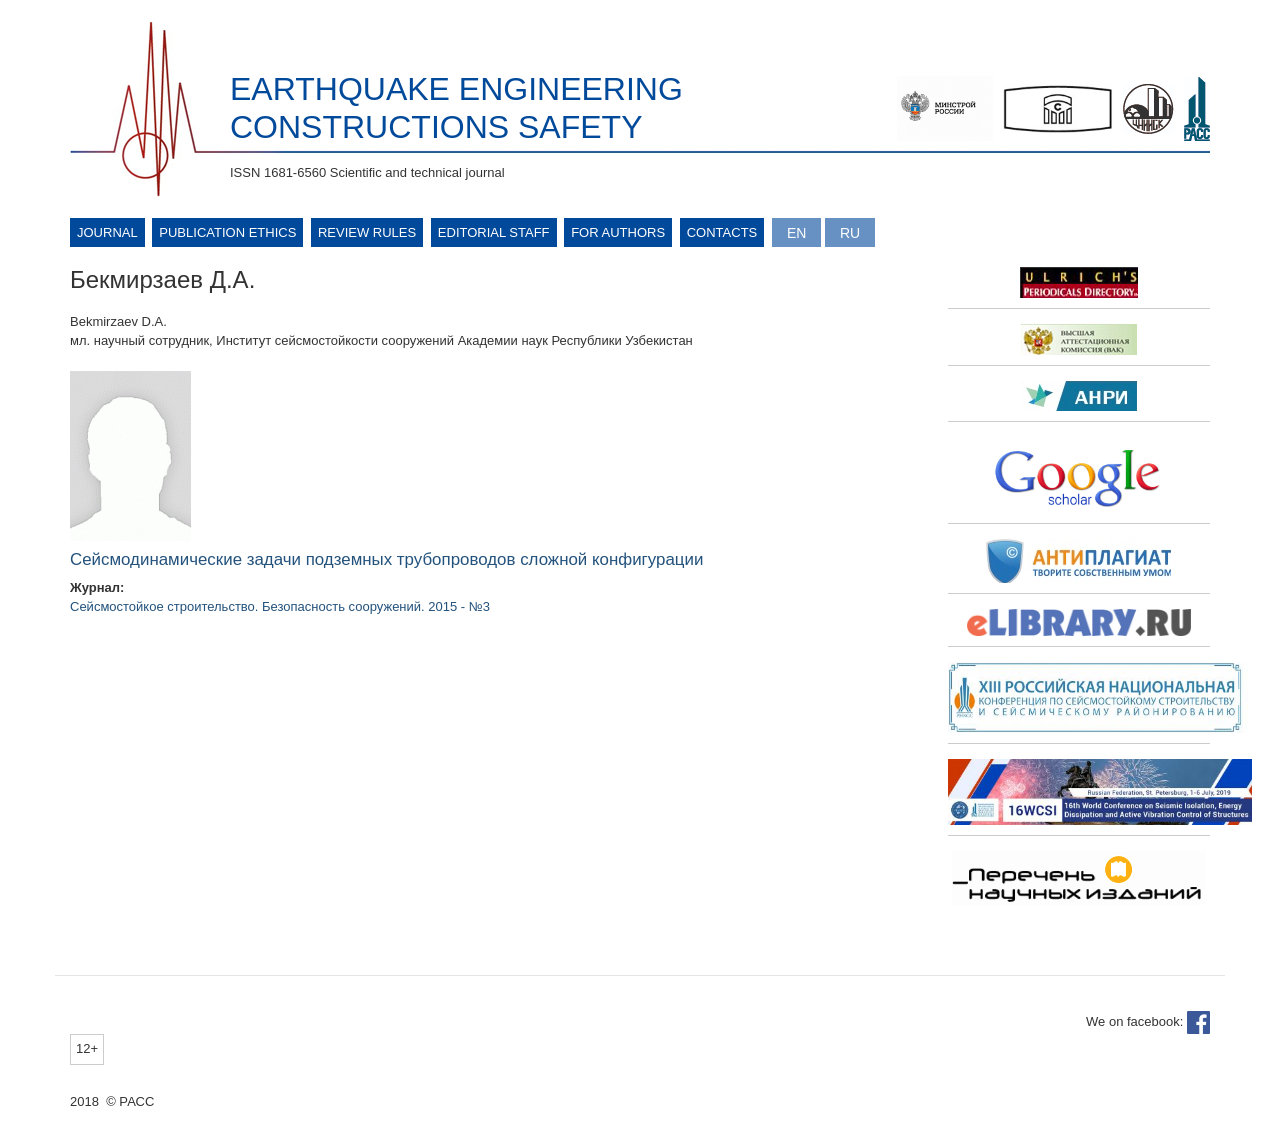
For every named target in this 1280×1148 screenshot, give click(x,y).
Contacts (722, 232)
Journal (107, 232)
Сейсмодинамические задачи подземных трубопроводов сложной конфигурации (386, 559)
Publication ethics (227, 232)
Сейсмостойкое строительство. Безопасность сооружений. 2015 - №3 (280, 606)
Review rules (367, 232)
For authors (618, 232)
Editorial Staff (494, 232)
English (796, 232)
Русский (850, 232)
